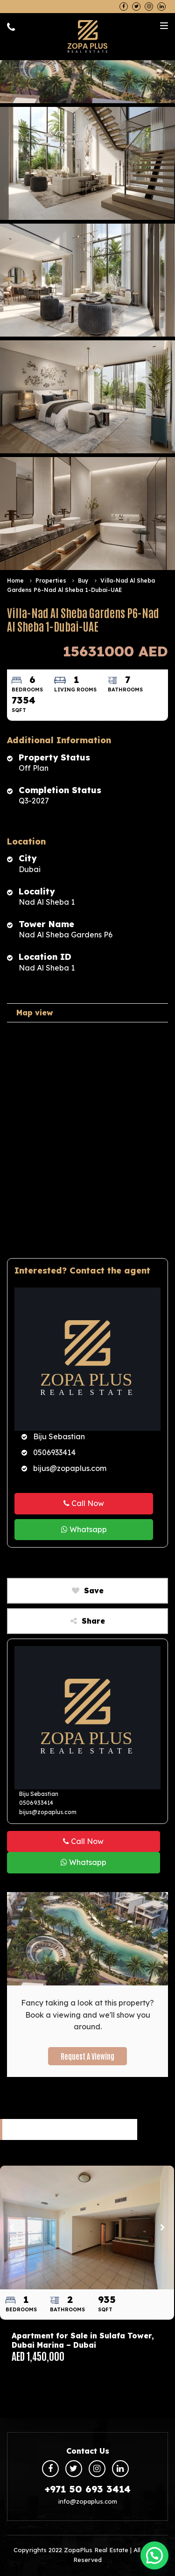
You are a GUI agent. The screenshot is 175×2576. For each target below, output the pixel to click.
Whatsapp (84, 1529)
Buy (84, 580)
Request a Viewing (87, 2056)
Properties (50, 580)
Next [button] (162, 2227)
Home (15, 580)
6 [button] (127, 2372)
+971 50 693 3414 (88, 2489)
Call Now (83, 1503)
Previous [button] (11, 2227)
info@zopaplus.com (87, 2501)
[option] (87, 2269)
